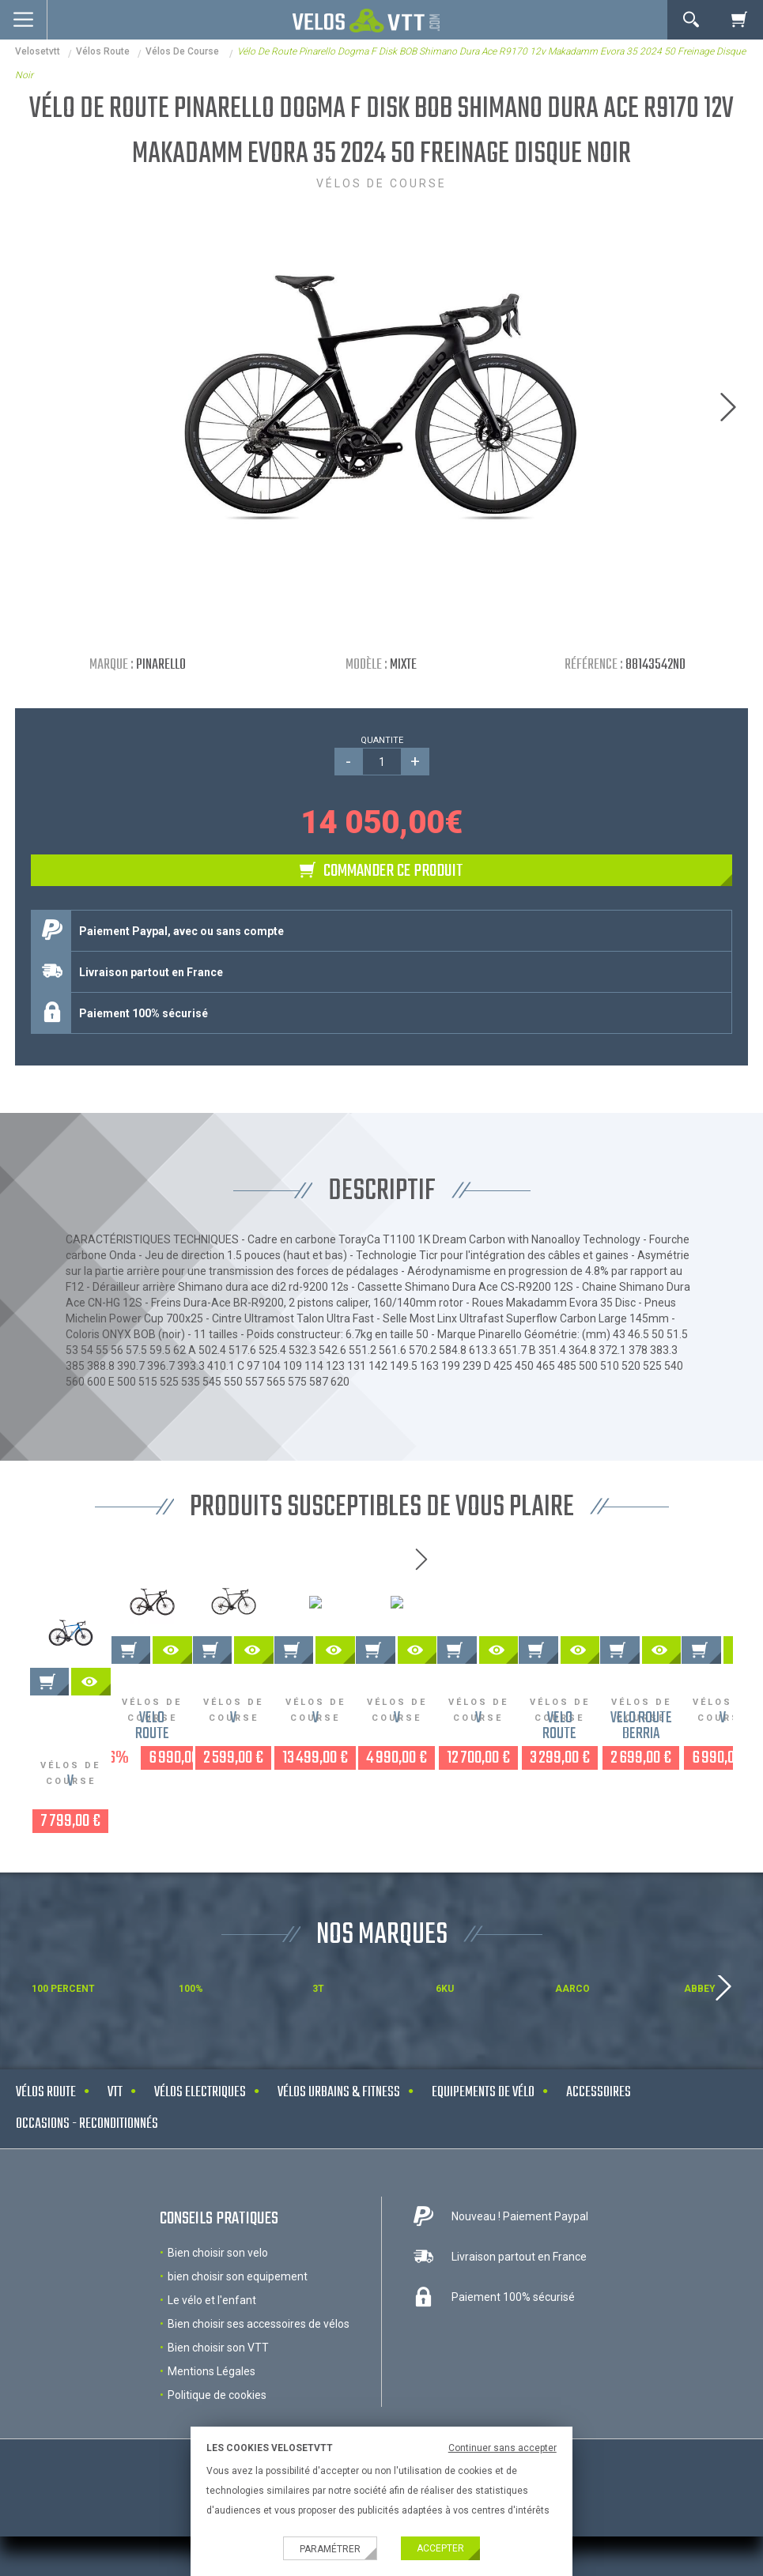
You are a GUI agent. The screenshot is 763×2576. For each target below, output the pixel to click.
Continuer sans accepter (502, 2447)
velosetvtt (37, 51)
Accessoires (598, 2153)
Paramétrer (330, 2549)
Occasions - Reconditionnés (87, 2185)
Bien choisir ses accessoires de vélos (258, 2384)
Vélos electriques (200, 2153)
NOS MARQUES (382, 1996)
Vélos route (103, 51)
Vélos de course (183, 51)
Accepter (440, 2548)
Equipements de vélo (483, 2153)
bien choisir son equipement (238, 2337)
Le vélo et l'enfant (212, 2361)
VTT (115, 2153)
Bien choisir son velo (218, 2313)
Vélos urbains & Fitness (339, 2153)
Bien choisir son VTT (218, 2408)
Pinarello (161, 665)
